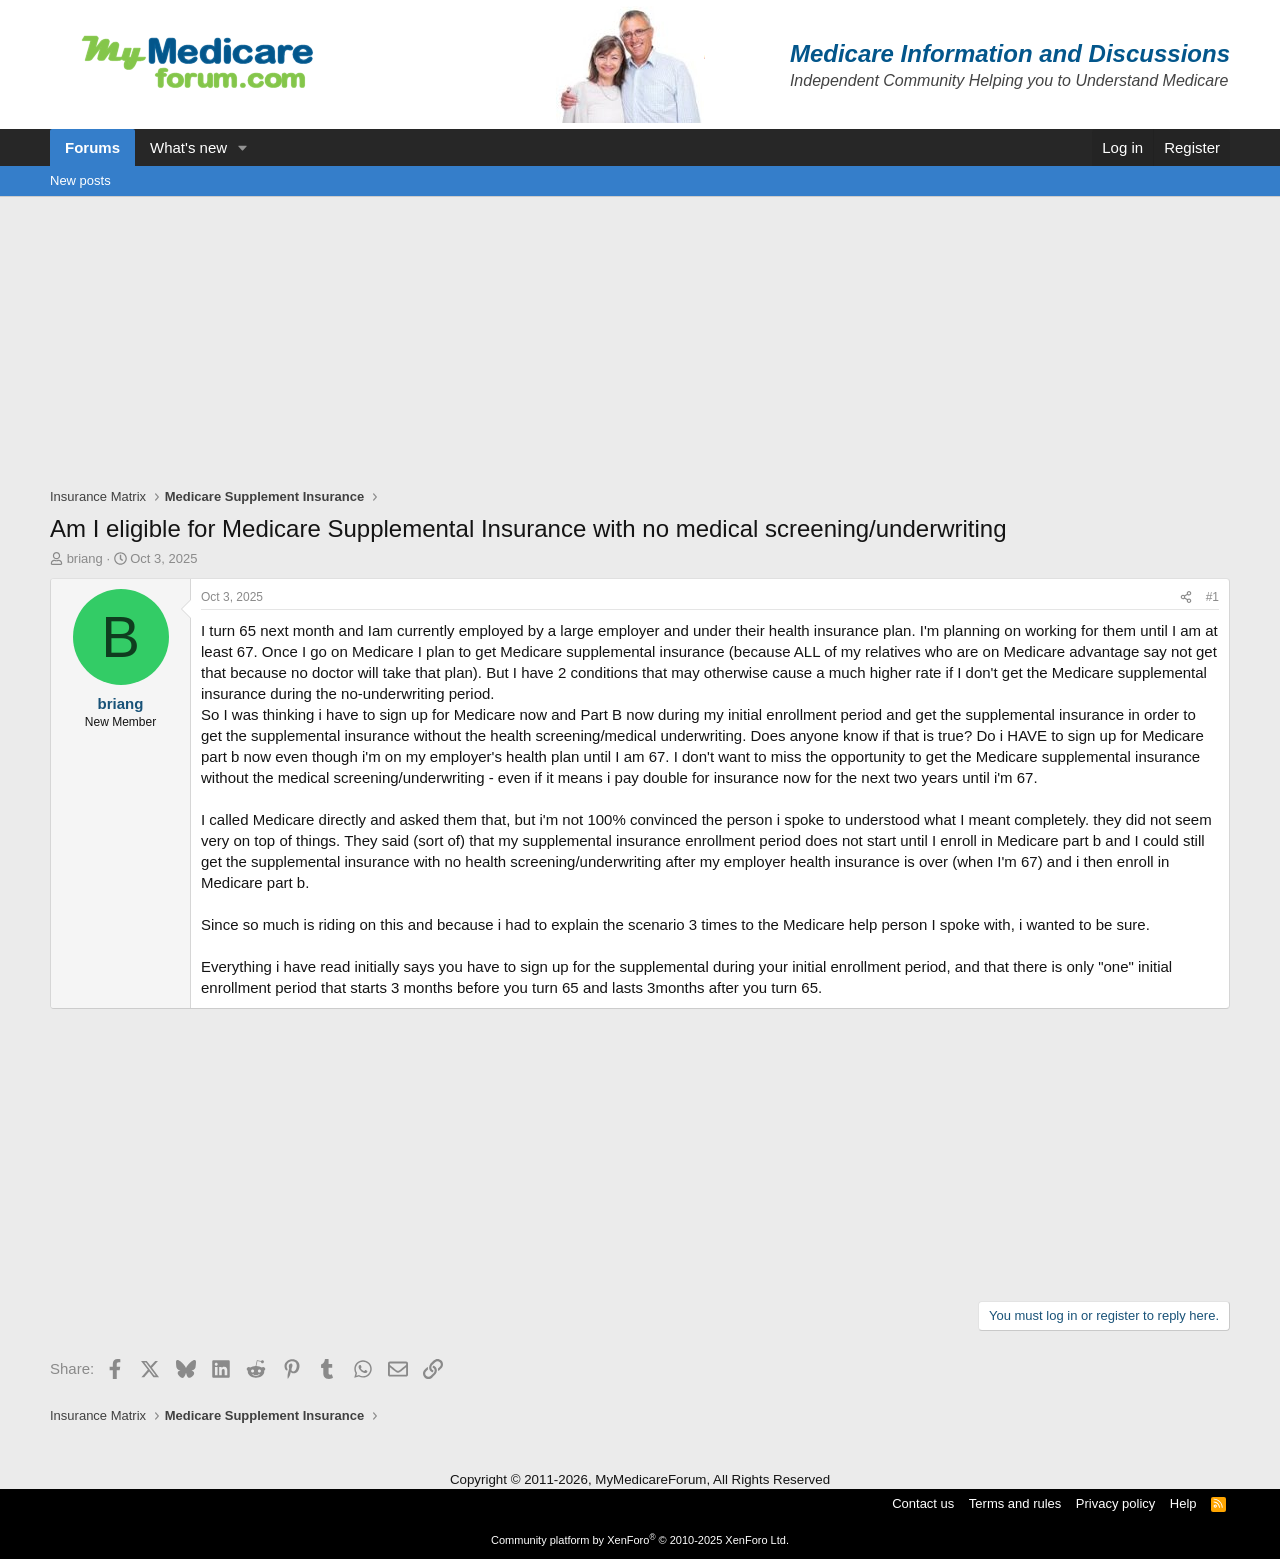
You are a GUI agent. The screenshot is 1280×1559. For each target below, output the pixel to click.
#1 (1212, 597)
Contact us (923, 1503)
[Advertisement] (640, 347)
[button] (243, 147)
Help (1183, 1503)
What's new (188, 147)
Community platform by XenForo (640, 1540)
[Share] (1186, 597)
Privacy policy (1115, 1503)
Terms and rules (1015, 1503)
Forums (92, 147)
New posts (80, 180)
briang (85, 558)
